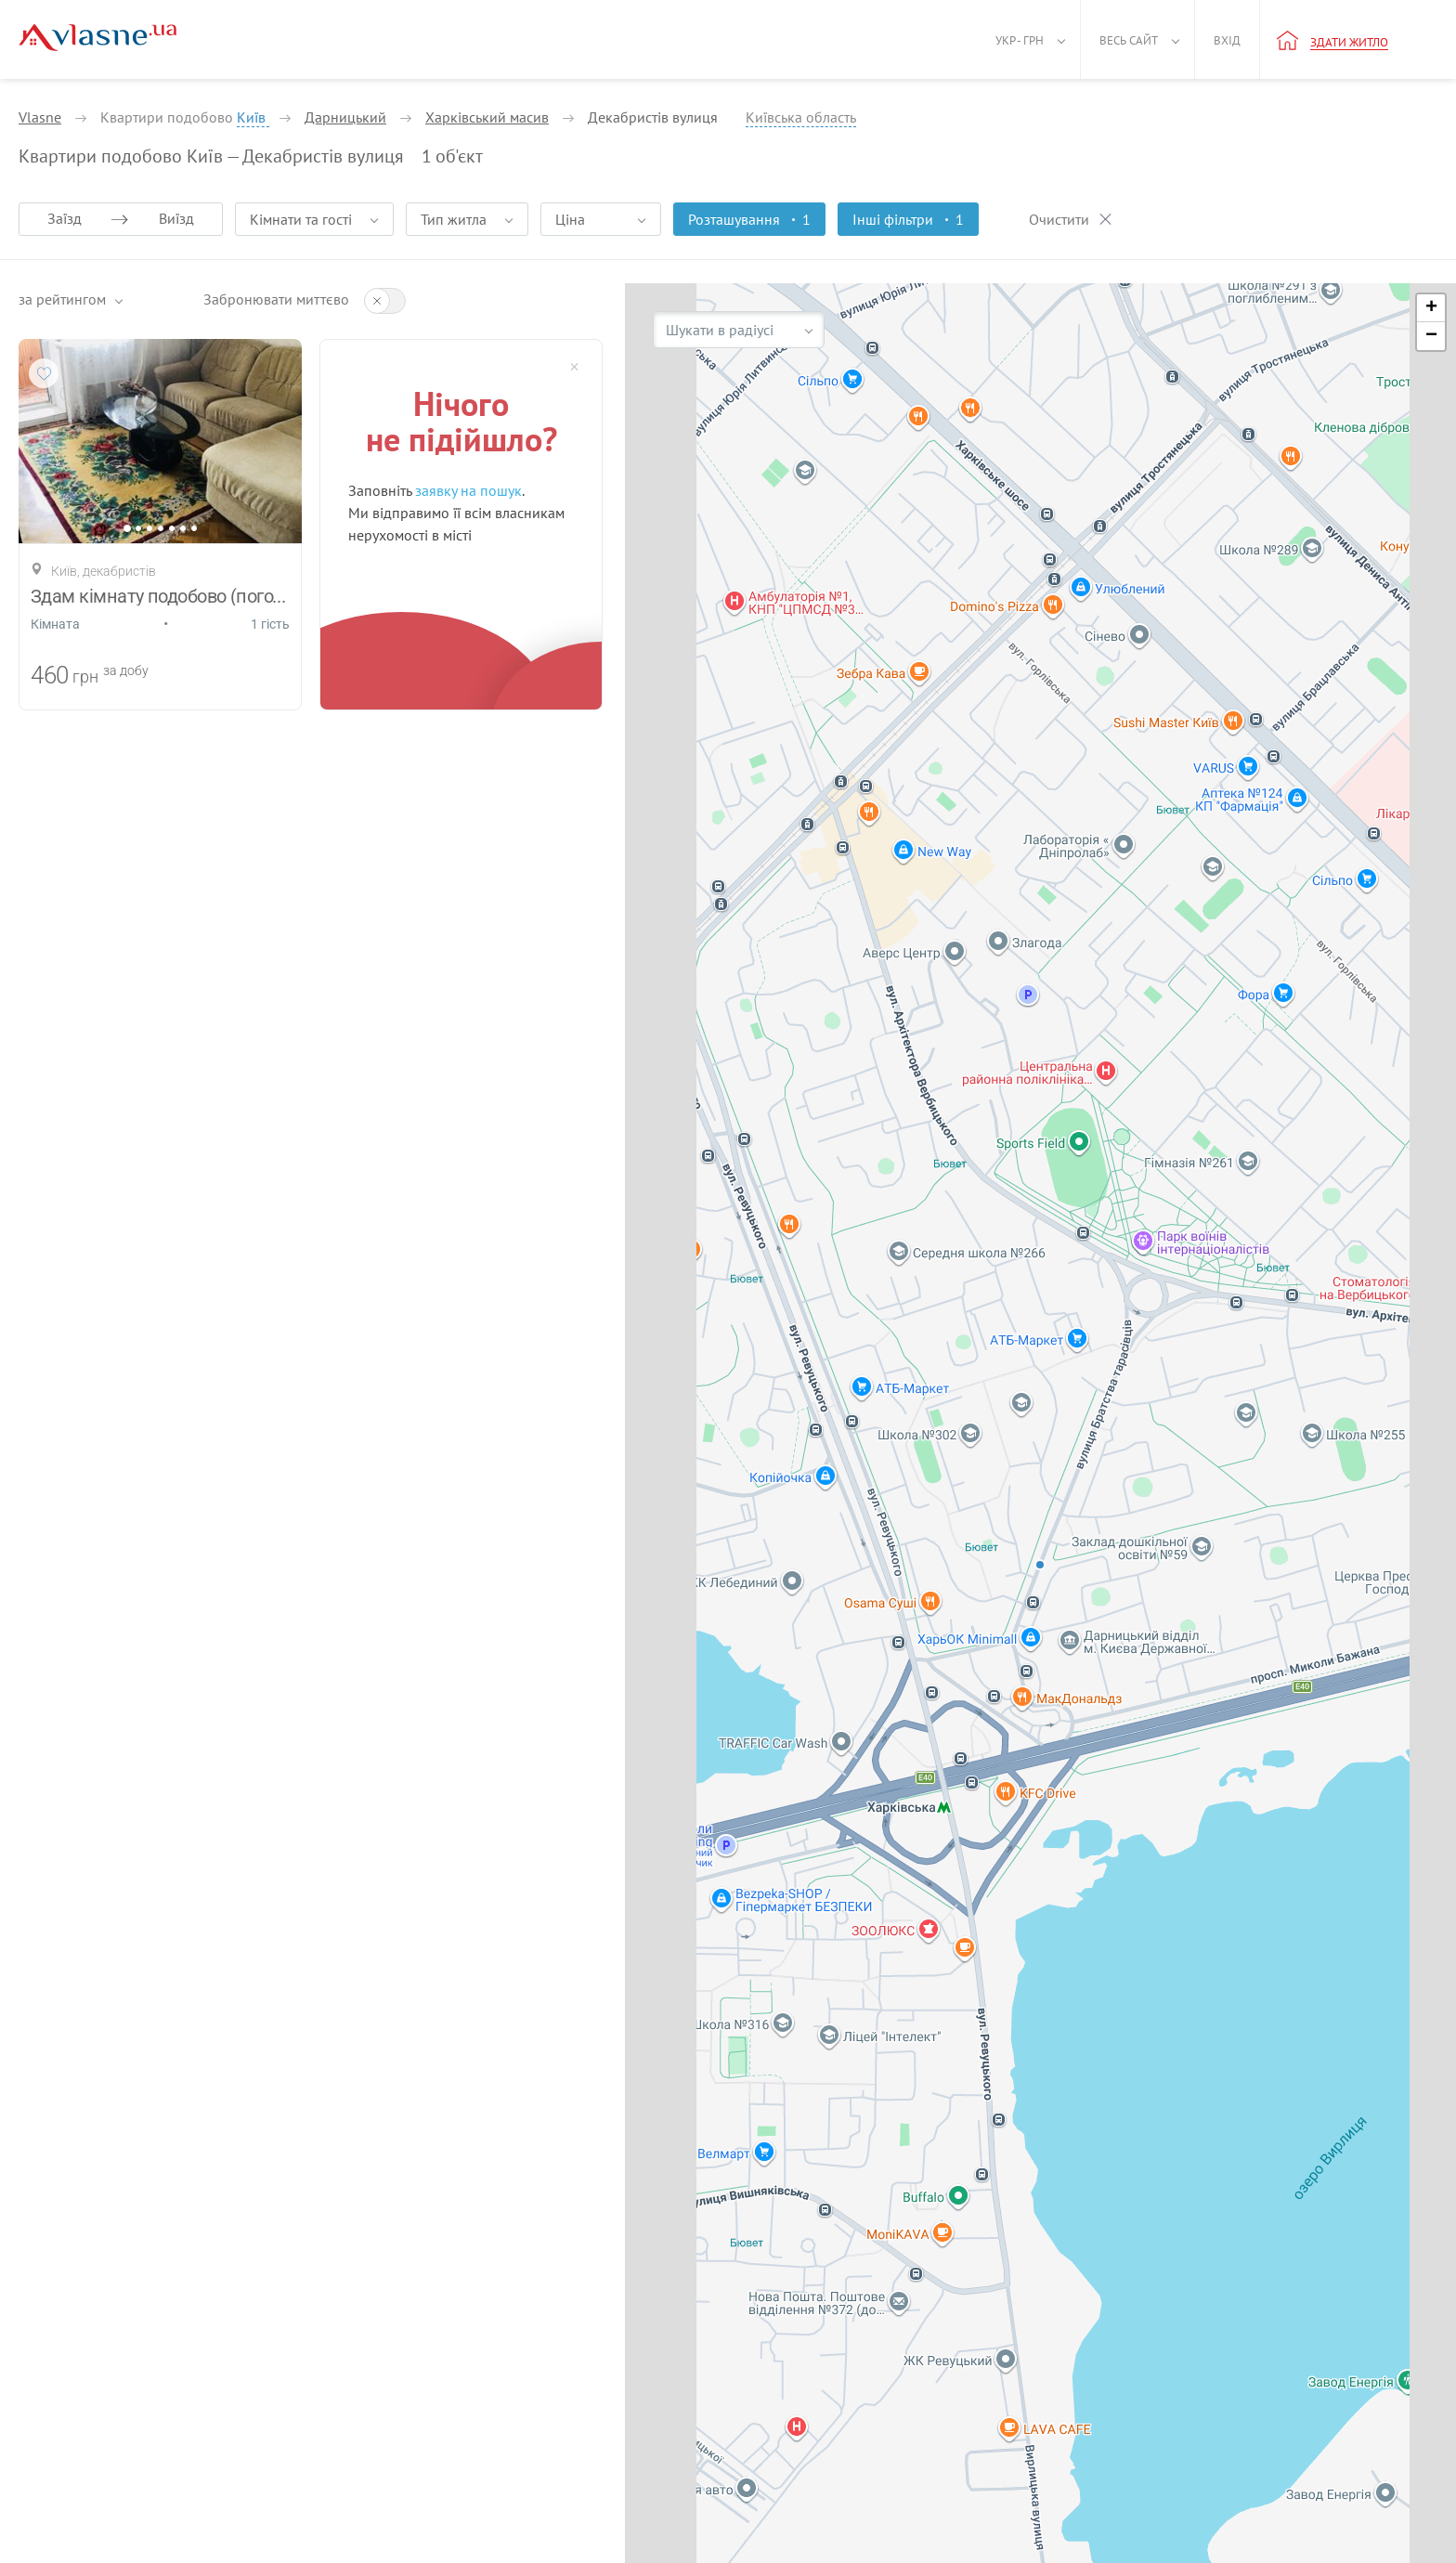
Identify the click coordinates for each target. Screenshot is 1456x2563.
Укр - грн (1019, 40)
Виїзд (176, 218)
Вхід (1227, 40)
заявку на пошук (468, 490)
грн (85, 676)
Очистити (1059, 219)
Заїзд (64, 218)
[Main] (97, 37)
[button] (1431, 308)
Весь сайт (1128, 40)
